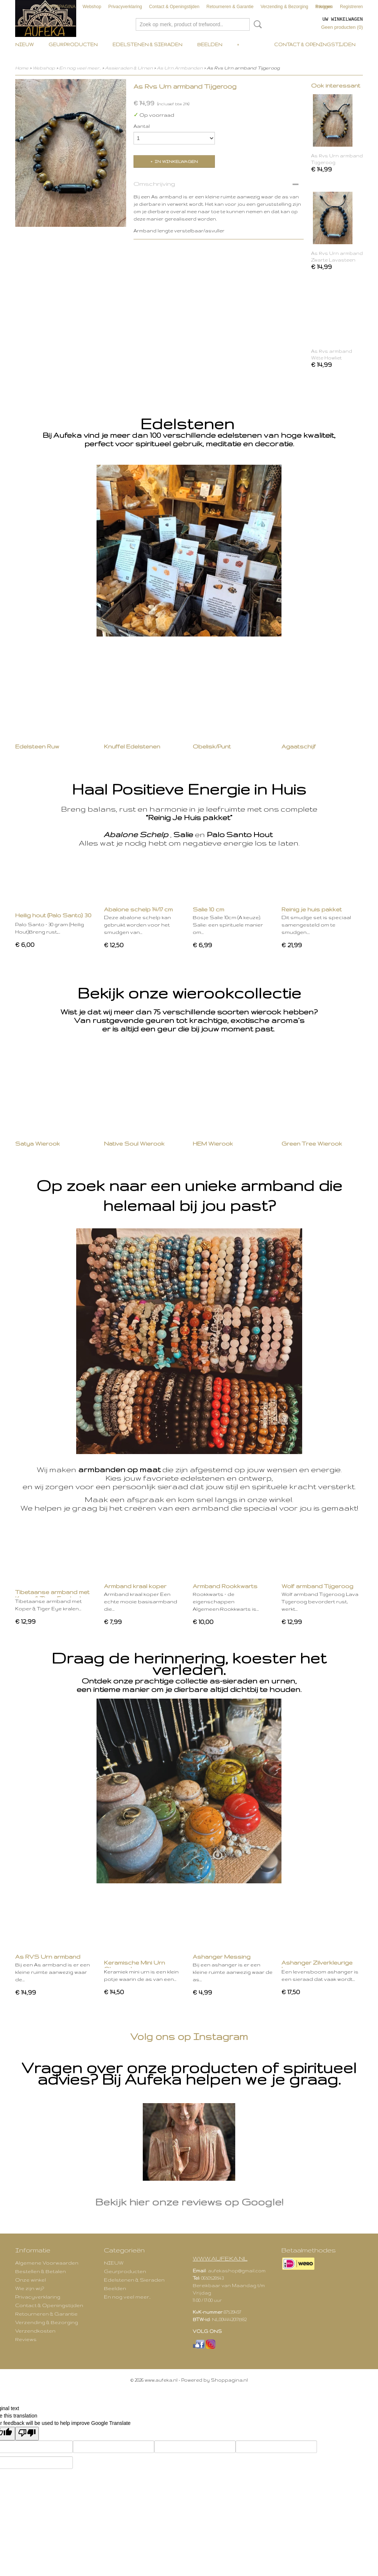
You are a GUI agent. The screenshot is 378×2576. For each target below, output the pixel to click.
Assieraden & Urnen (129, 67)
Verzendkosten (35, 2330)
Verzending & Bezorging (284, 6)
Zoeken (256, 24)
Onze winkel (30, 2279)
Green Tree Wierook (311, 1143)
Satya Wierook (37, 1143)
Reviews (26, 2339)
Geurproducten (73, 44)
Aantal (142, 126)
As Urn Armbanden (180, 67)
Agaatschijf (298, 746)
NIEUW (24, 44)
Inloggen (324, 6)
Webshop (91, 6)
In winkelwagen (176, 161)
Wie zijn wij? (29, 2288)
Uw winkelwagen (343, 19)
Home (21, 67)
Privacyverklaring (125, 6)
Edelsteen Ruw (37, 746)
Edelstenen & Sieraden (147, 44)
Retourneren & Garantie (229, 6)
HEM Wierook (213, 1143)
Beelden (209, 44)
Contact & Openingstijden (174, 6)
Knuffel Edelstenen (132, 746)
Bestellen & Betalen (40, 2271)
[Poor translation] (27, 2433)
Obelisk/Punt (212, 746)
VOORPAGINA (60, 6)
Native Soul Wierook (134, 1143)
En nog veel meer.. (80, 67)
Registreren (351, 6)
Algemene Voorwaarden (46, 2262)
